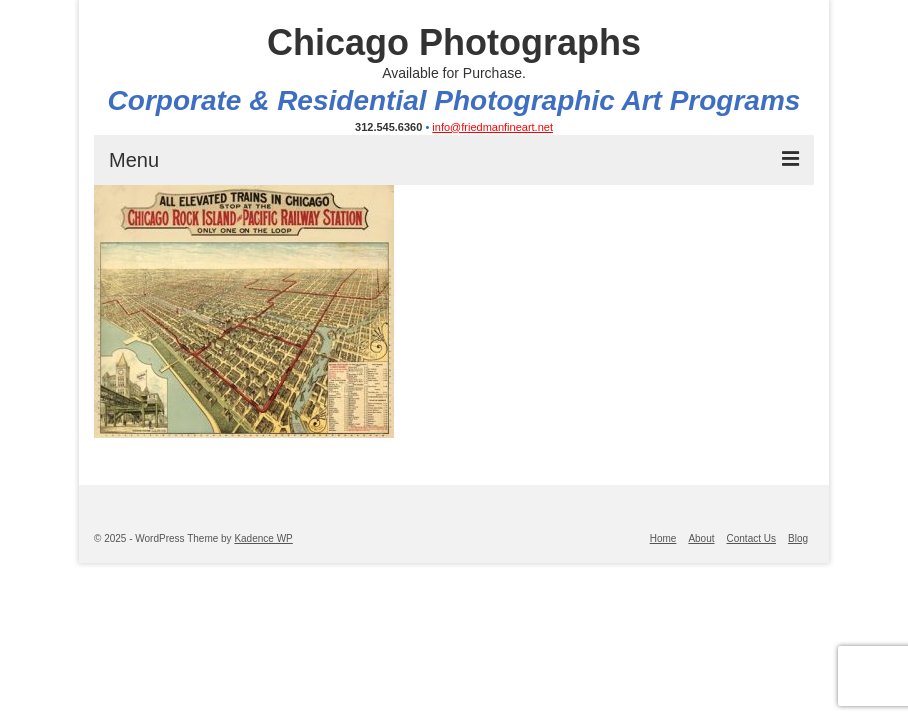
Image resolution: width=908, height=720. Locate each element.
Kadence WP (263, 538)
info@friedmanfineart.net (492, 127)
